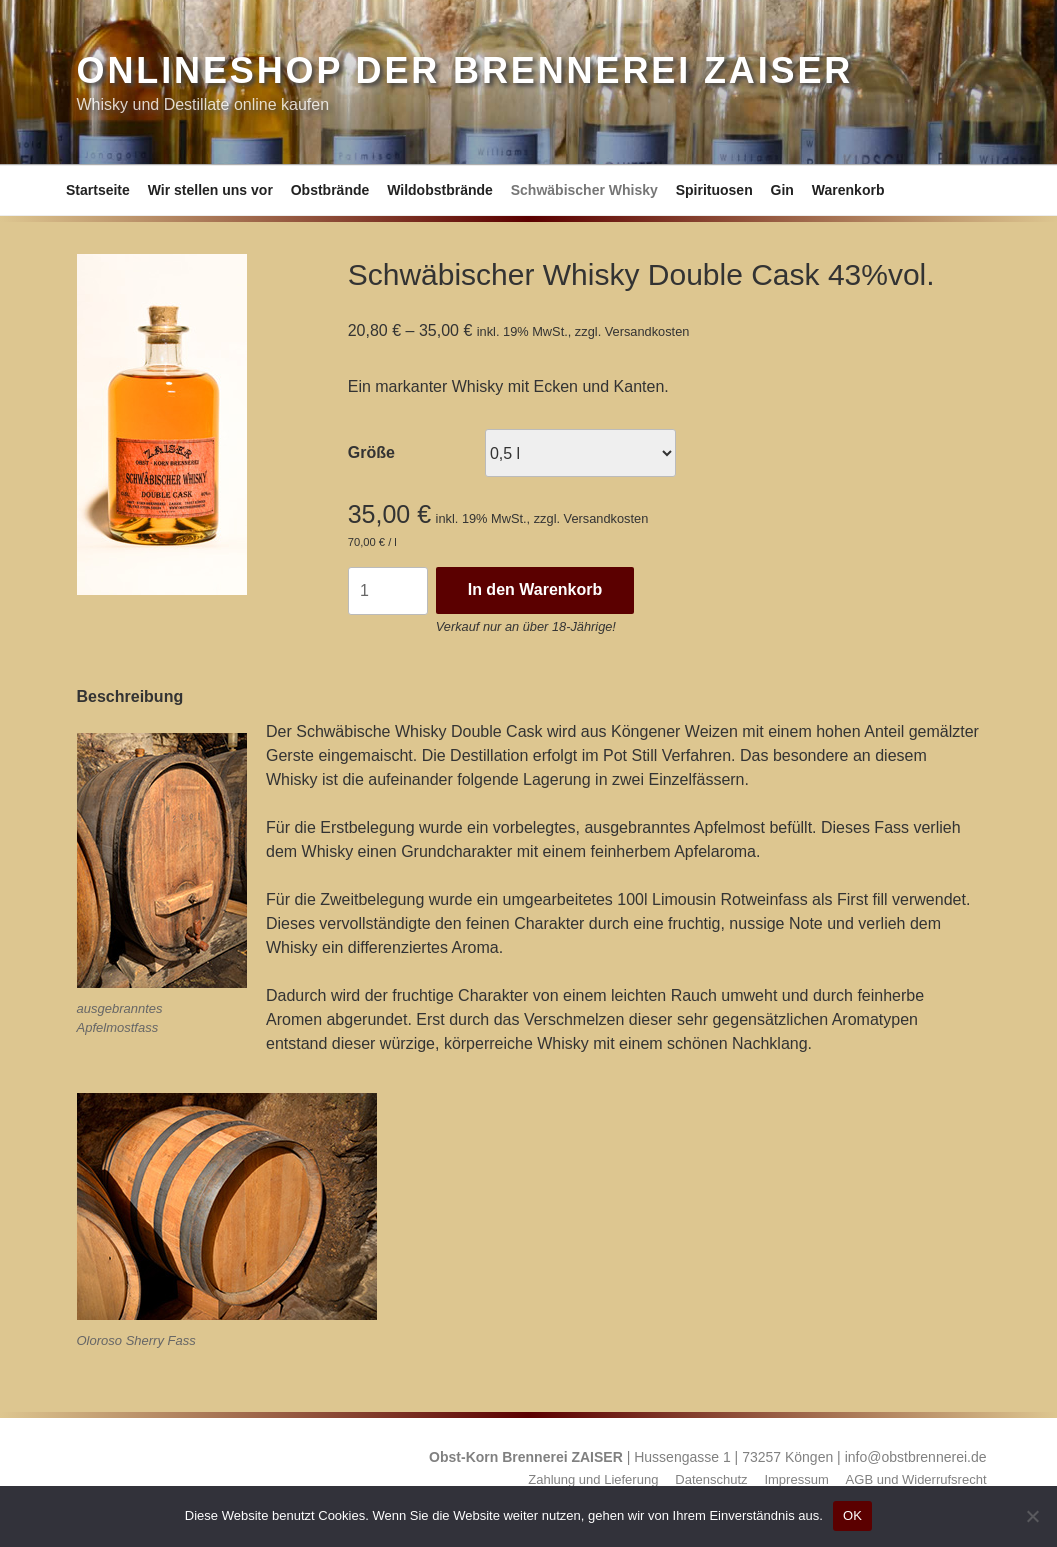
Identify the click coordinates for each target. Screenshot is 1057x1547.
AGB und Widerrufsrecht (916, 1479)
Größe (371, 452)
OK (852, 1515)
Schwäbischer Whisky (584, 190)
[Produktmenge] (388, 591)
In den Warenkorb (535, 589)
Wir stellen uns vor (210, 190)
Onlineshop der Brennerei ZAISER (465, 70)
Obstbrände (330, 190)
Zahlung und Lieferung (593, 1479)
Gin (782, 190)
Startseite (98, 190)
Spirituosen (714, 190)
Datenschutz (711, 1479)
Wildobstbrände (440, 190)
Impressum (796, 1479)
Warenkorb (848, 190)
